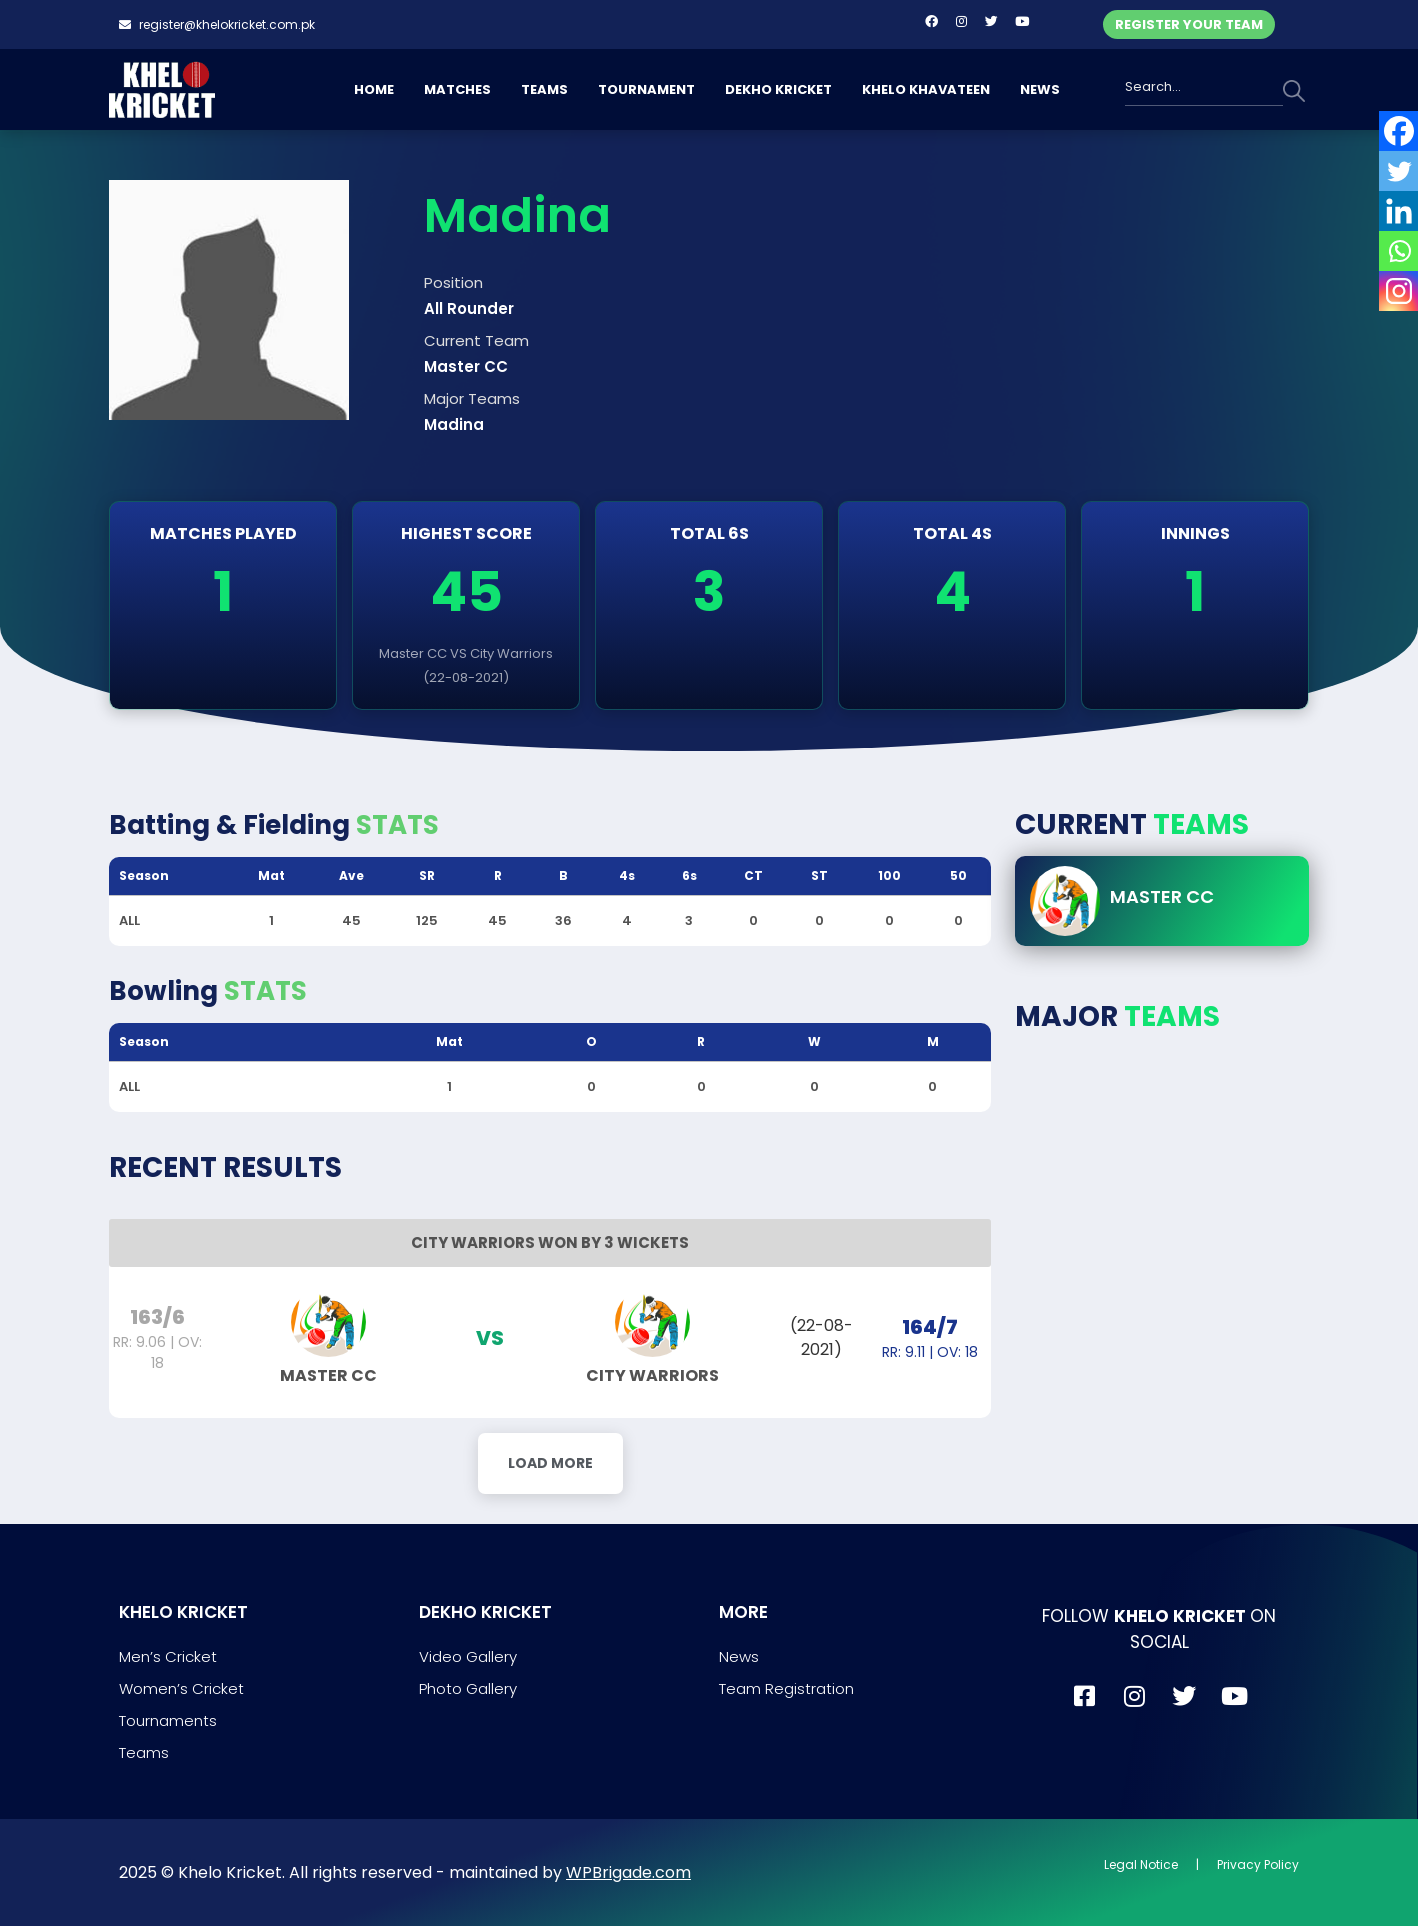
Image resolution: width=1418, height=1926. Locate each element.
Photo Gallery (468, 1688)
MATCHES (457, 89)
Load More (550, 1463)
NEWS (1040, 89)
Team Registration (786, 1688)
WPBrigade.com (628, 1872)
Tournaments (168, 1720)
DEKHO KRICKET (778, 89)
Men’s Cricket (168, 1656)
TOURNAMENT (646, 89)
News (739, 1656)
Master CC (1162, 896)
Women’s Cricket (181, 1688)
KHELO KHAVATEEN (926, 89)
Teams (144, 1752)
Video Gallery (468, 1656)
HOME (374, 89)
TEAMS (544, 89)
